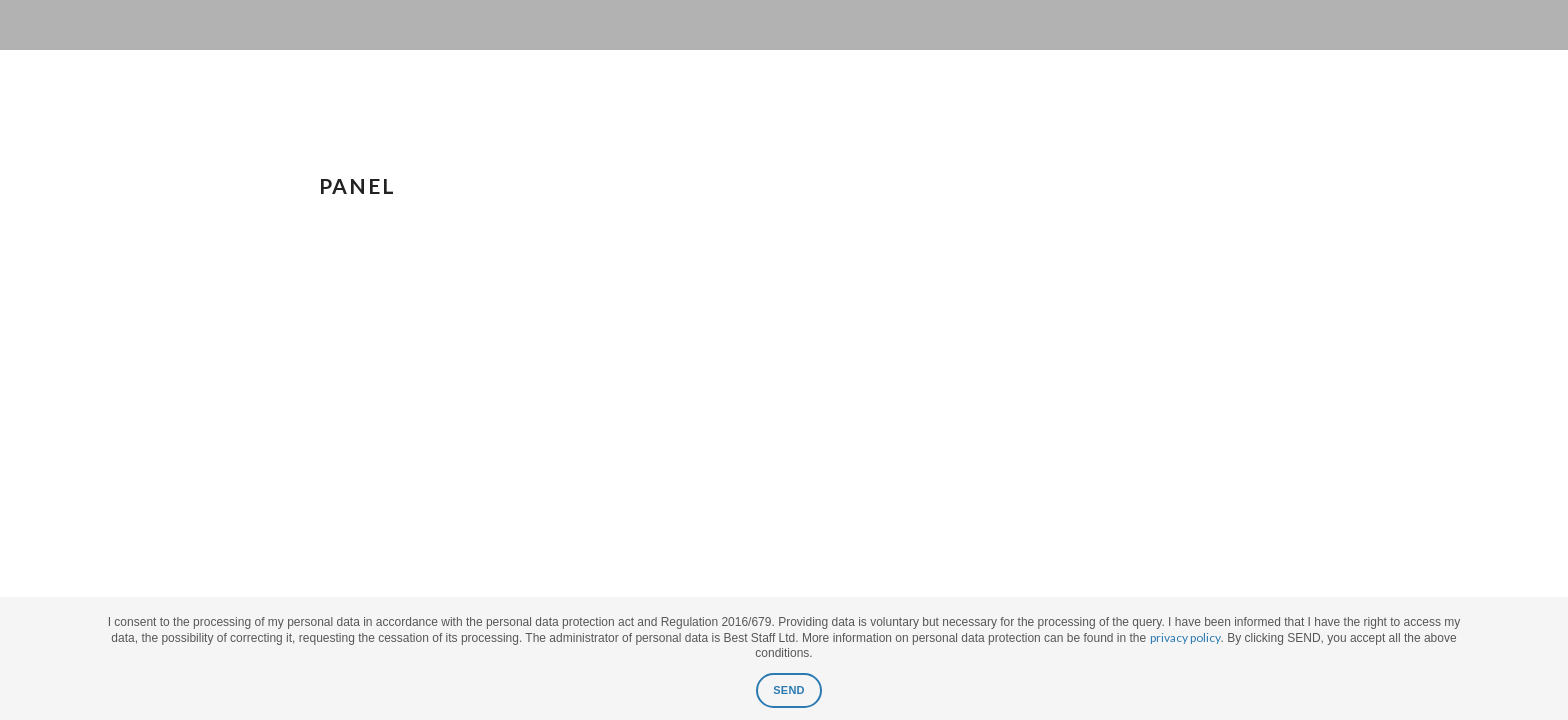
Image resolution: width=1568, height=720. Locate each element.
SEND (789, 690)
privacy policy (1185, 637)
